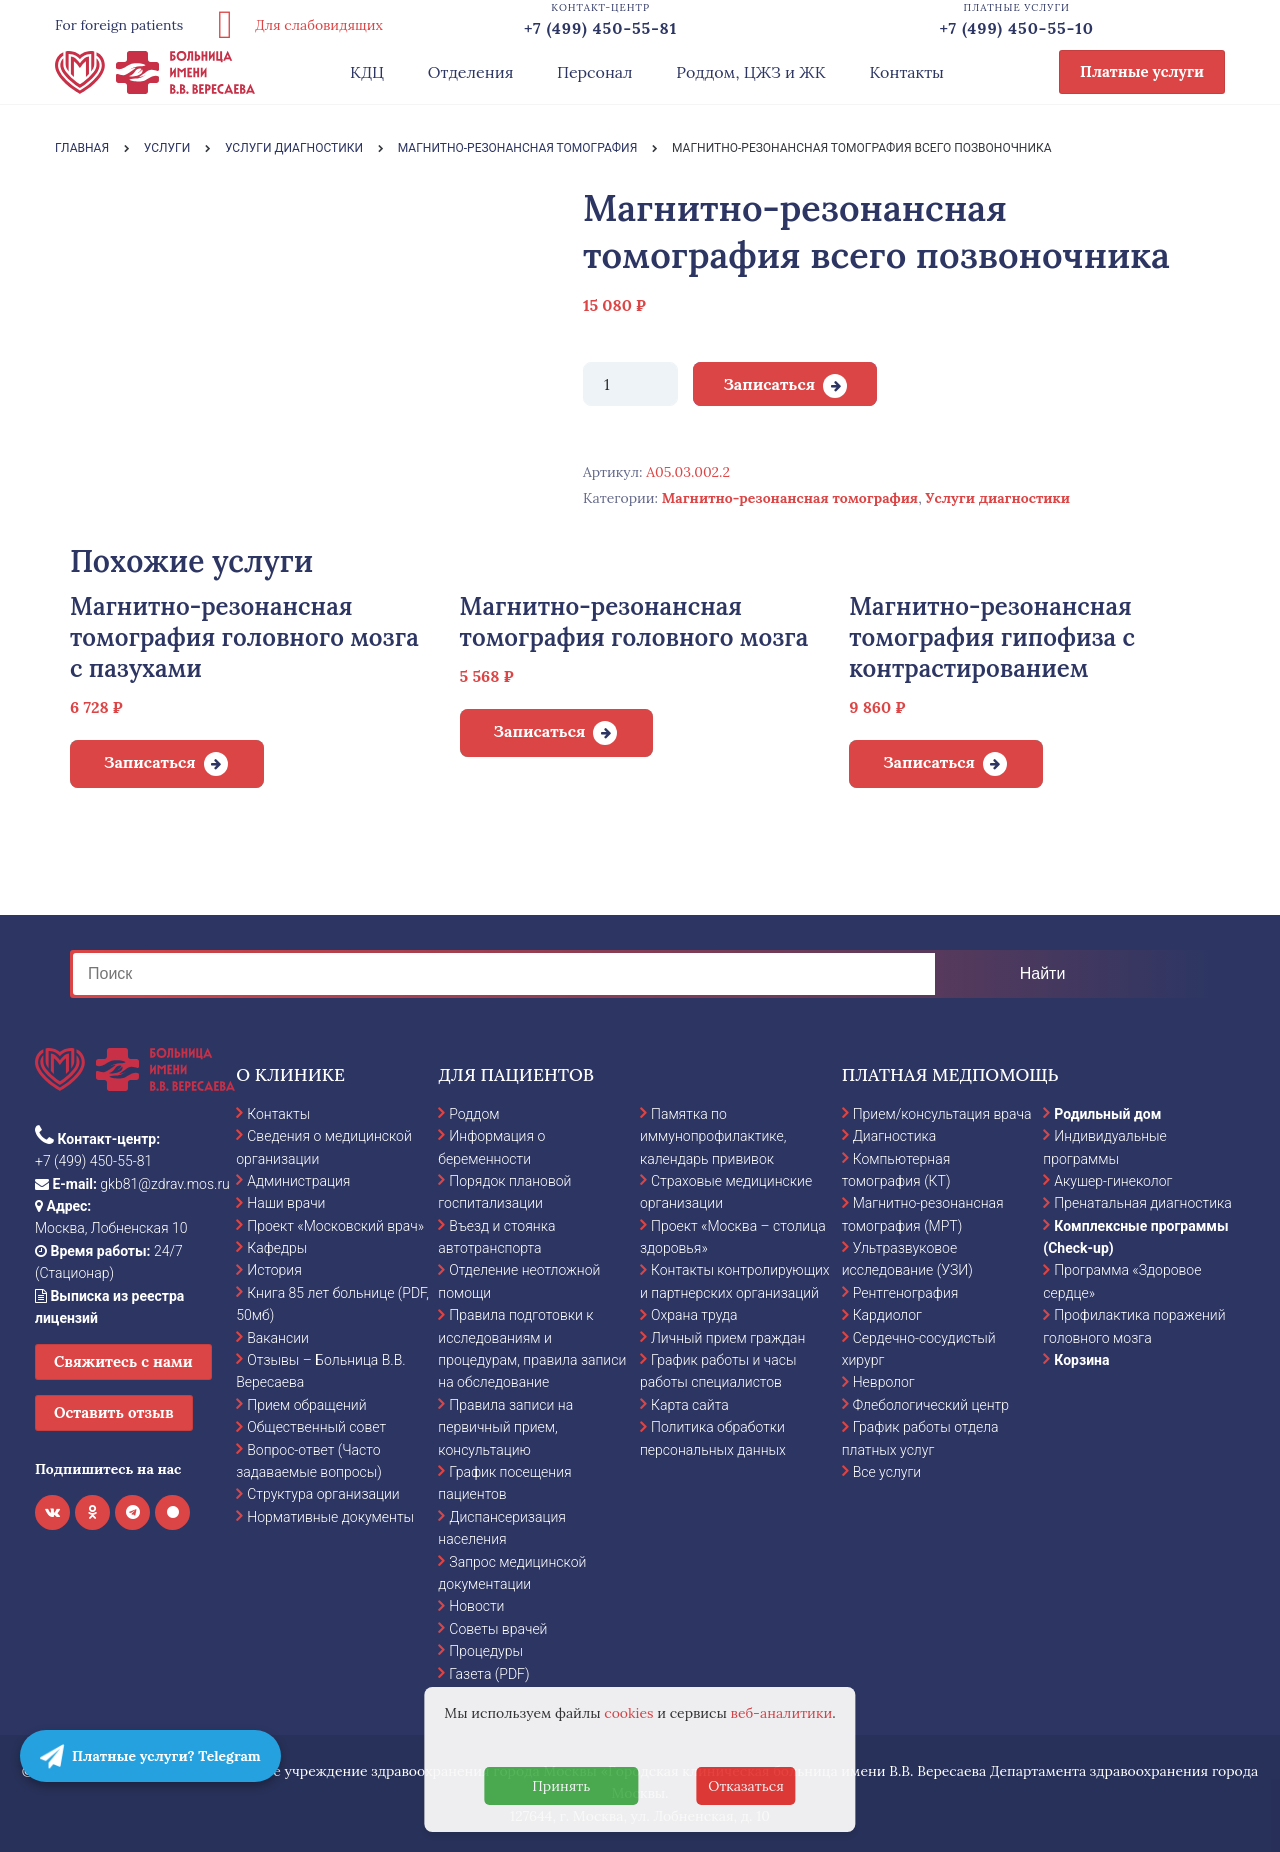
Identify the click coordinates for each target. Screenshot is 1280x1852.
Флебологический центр (931, 1405)
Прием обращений (306, 1405)
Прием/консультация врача (942, 1114)
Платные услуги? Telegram (150, 1756)
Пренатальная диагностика (1142, 1203)
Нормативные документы (330, 1517)
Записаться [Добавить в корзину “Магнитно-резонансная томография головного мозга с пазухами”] (150, 762)
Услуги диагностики (997, 498)
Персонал (595, 72)
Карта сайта (690, 1405)
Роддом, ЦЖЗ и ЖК (750, 72)
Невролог (884, 1382)
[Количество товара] (630, 384)
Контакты (906, 72)
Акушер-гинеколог (1113, 1181)
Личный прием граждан (728, 1338)
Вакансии (278, 1338)
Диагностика (895, 1136)
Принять (561, 1786)
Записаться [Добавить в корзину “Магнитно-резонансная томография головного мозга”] (540, 731)
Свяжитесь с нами (123, 1361)
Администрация (298, 1181)
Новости (476, 1606)
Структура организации (323, 1494)
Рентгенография (906, 1293)
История (274, 1270)
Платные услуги (1142, 71)
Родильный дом (1107, 1114)
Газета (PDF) (489, 1674)
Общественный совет (316, 1427)
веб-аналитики (782, 1713)
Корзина (1081, 1360)
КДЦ (367, 72)
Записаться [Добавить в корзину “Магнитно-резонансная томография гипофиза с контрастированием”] (929, 762)
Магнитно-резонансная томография (790, 498)
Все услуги (887, 1472)
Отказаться (746, 1786)
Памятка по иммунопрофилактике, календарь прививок (713, 1136)
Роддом (474, 1114)
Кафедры (277, 1248)
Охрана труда (694, 1315)
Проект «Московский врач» (335, 1226)
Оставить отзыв (114, 1412)
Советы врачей (498, 1629)
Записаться (769, 384)
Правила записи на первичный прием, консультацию (505, 1427)
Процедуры (486, 1651)
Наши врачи (286, 1203)
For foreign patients (119, 25)
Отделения (471, 72)
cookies (628, 1713)
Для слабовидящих (293, 25)
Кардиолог (887, 1315)
